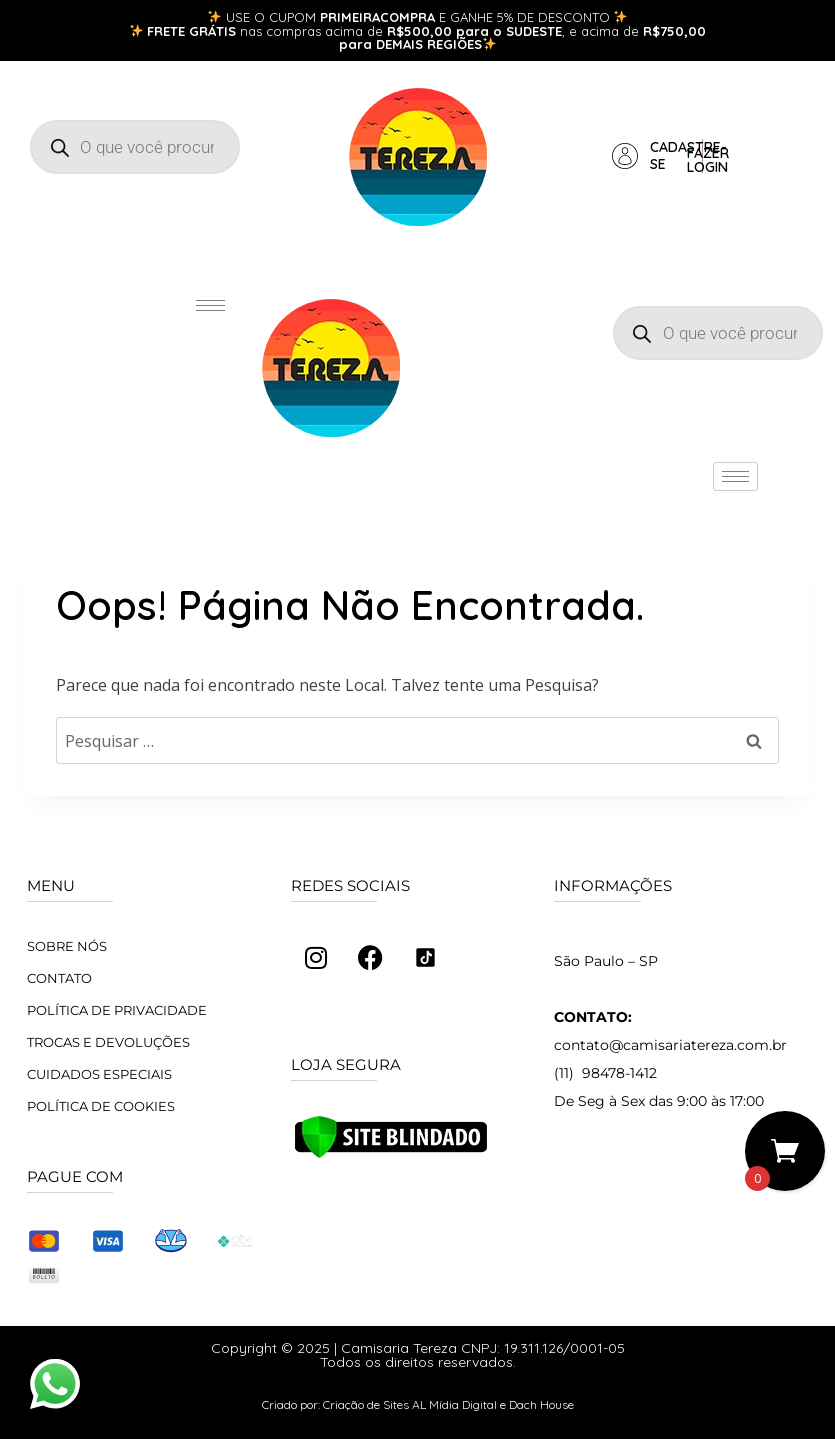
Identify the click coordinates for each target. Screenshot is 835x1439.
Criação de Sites (366, 1404)
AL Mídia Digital (454, 1404)
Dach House (541, 1404)
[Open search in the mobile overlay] (135, 147)
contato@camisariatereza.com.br (670, 1045)
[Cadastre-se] (625, 156)
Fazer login (708, 160)
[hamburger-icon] (210, 305)
